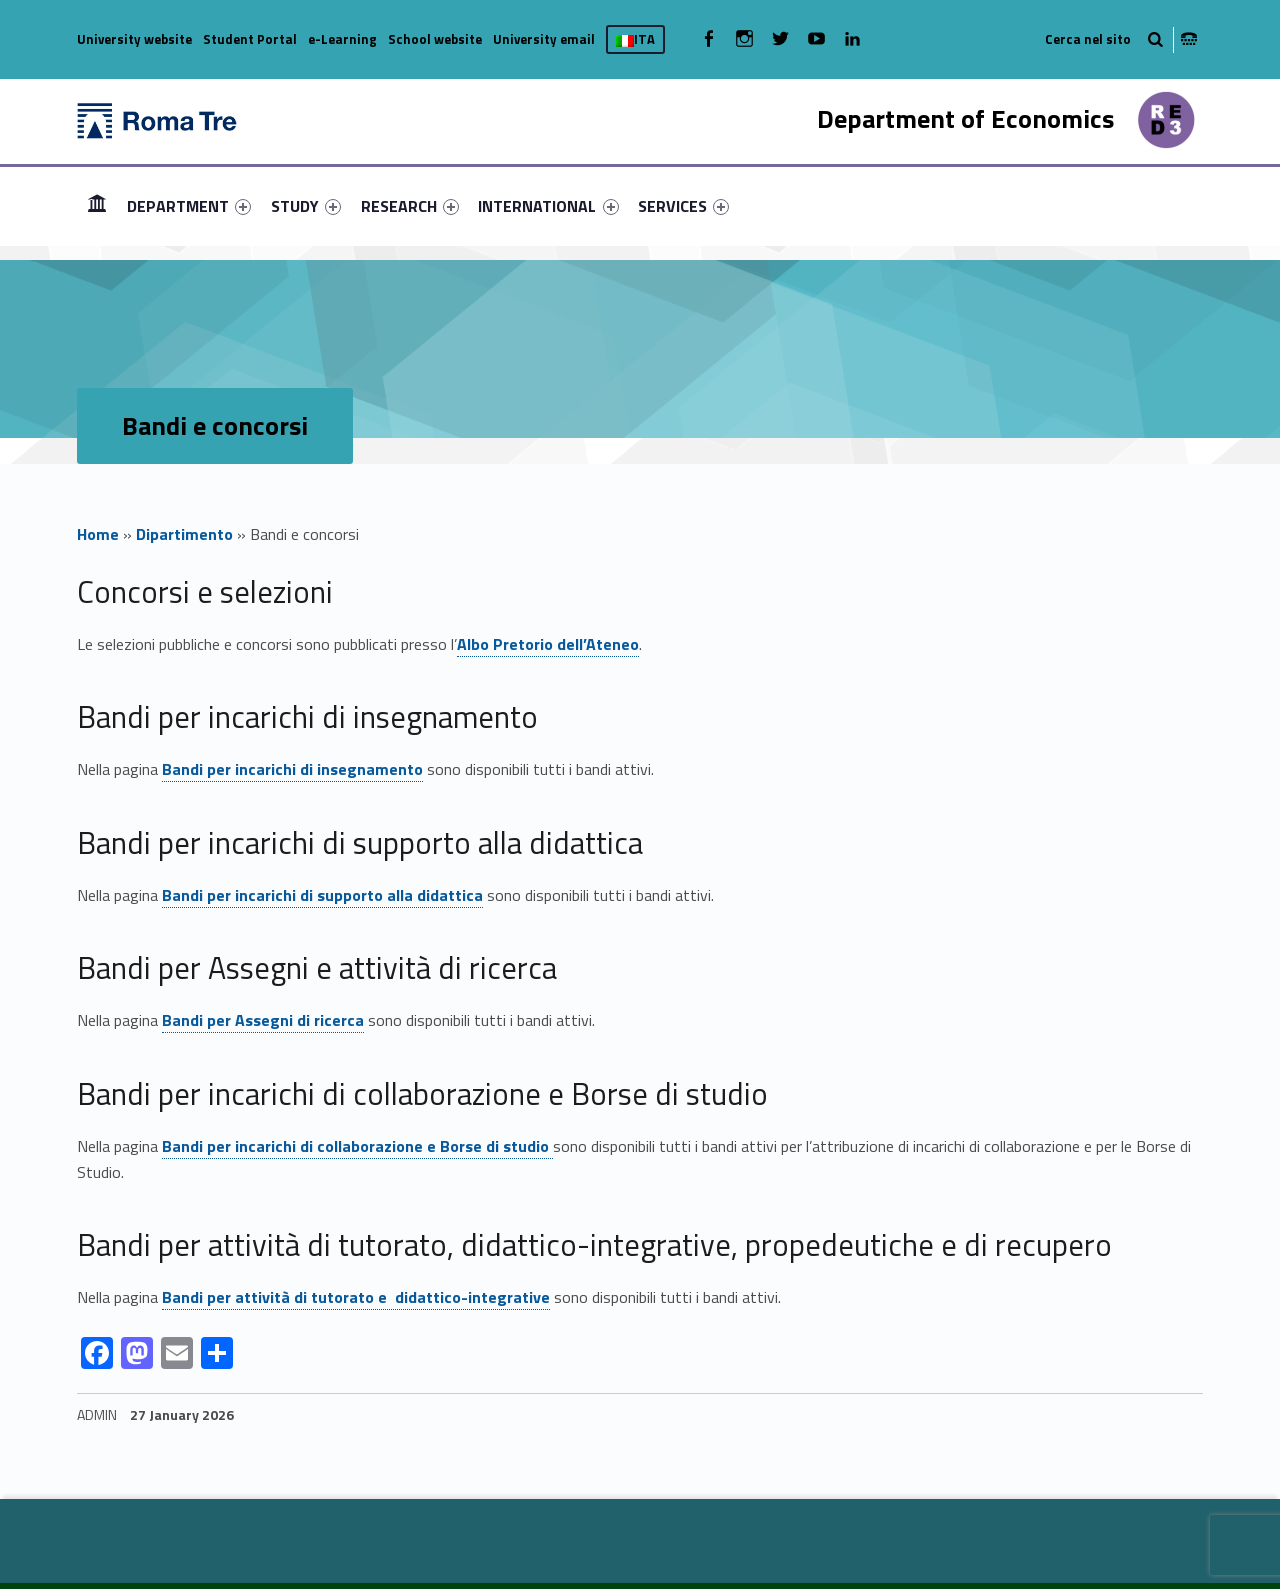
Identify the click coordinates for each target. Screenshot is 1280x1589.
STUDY (306, 206)
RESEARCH (410, 206)
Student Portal (250, 39)
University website (134, 39)
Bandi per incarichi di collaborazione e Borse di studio (357, 1146)
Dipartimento (184, 534)
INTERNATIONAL (548, 206)
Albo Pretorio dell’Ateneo (548, 644)
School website (435, 39)
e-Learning (342, 39)
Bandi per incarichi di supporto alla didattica (322, 895)
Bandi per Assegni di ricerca (263, 1020)
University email (544, 39)
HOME (97, 205)
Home (98, 534)
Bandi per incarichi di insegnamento (292, 769)
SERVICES (683, 206)
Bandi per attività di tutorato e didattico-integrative (356, 1297)
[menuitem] (97, 206)
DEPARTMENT (189, 206)
